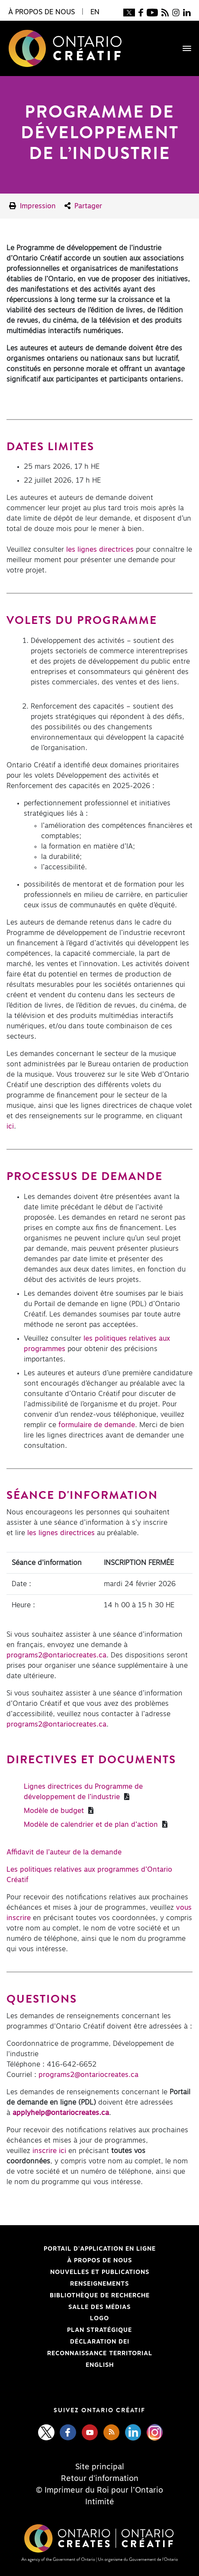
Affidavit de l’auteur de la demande (64, 1852)
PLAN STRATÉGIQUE (99, 2330)
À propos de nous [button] (41, 12)
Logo (99, 2318)
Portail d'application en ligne (81, 2249)
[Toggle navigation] (182, 48)
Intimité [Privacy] (99, 2502)
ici (10, 1126)
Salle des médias (99, 2307)
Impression (32, 206)
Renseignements (99, 2284)
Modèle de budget (55, 1810)
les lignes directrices (100, 549)
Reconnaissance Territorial (79, 2353)
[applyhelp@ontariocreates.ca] (61, 2112)
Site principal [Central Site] (99, 2467)
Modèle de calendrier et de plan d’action (92, 1824)
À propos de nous (99, 2261)
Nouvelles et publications (99, 2272)
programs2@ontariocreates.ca (56, 1655)
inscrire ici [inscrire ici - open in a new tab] (49, 2150)
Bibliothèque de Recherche (78, 2296)
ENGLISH (100, 2365)
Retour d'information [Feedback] (99, 2479)
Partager (83, 206)
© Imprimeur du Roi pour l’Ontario (99, 2490)
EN (95, 12)
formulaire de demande (96, 1425)
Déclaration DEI (67, 2342)
